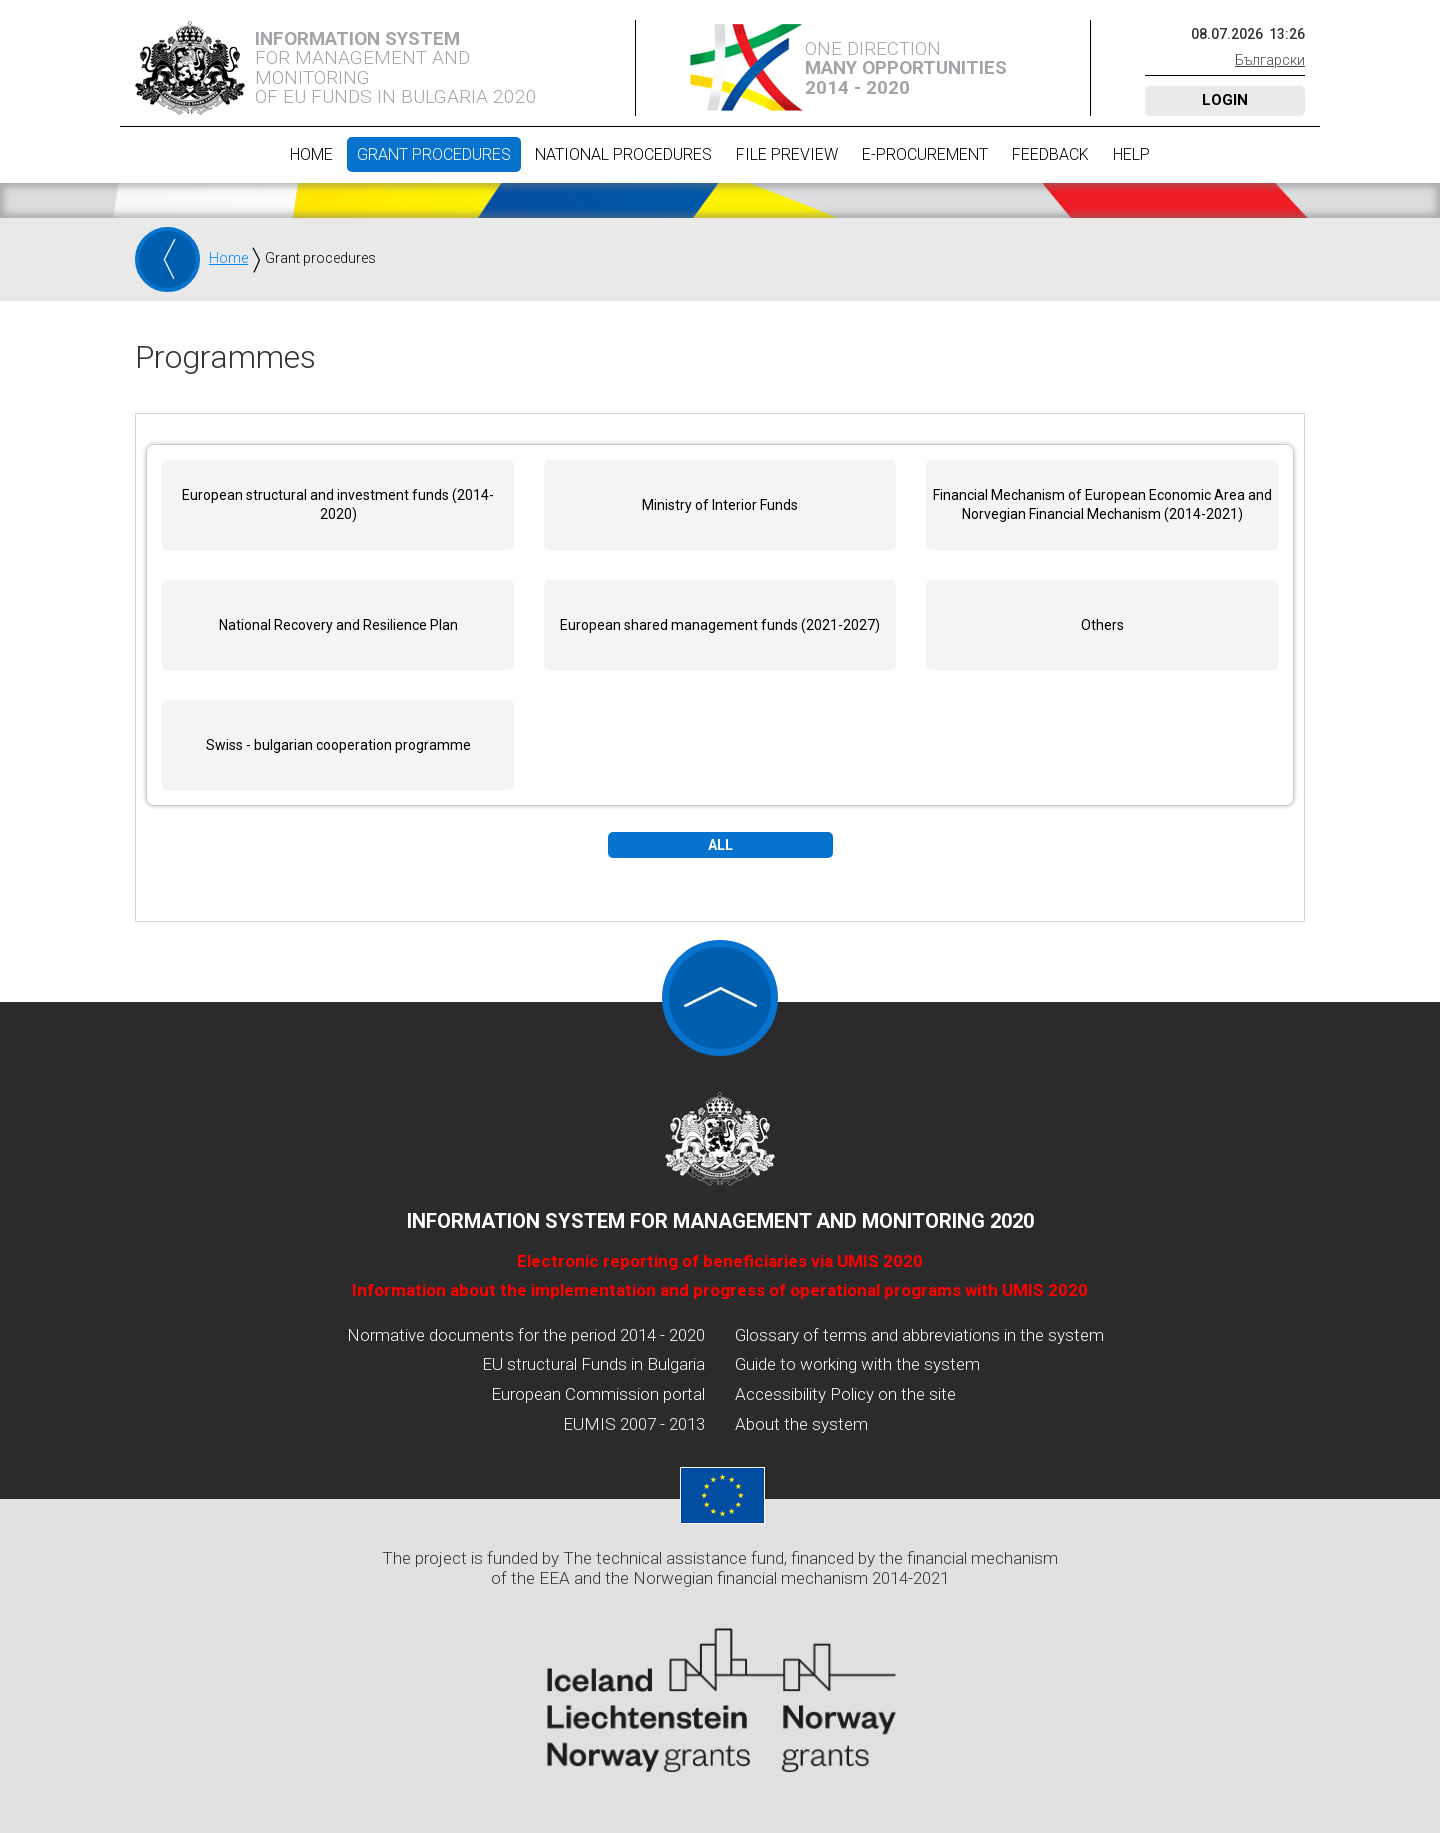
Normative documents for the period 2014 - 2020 (526, 1335)
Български (1270, 60)
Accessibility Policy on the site (845, 1394)
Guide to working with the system (857, 1364)
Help (1131, 154)
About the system (801, 1424)
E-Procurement (925, 154)
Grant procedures (434, 154)
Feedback (1050, 154)
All (720, 845)
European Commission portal (598, 1394)
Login (1225, 100)
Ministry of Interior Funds (720, 505)
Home (311, 154)
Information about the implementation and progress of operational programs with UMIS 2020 (720, 1290)
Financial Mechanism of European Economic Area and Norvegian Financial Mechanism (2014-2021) (1102, 505)
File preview (787, 154)
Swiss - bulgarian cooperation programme (338, 745)
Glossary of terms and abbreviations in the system (919, 1335)
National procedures (623, 154)
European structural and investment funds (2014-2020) (338, 505)
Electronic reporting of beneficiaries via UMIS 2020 (720, 1261)
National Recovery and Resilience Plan (338, 625)
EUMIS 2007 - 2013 (634, 1424)
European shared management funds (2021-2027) (720, 625)
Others (1102, 625)
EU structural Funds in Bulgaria (593, 1364)
